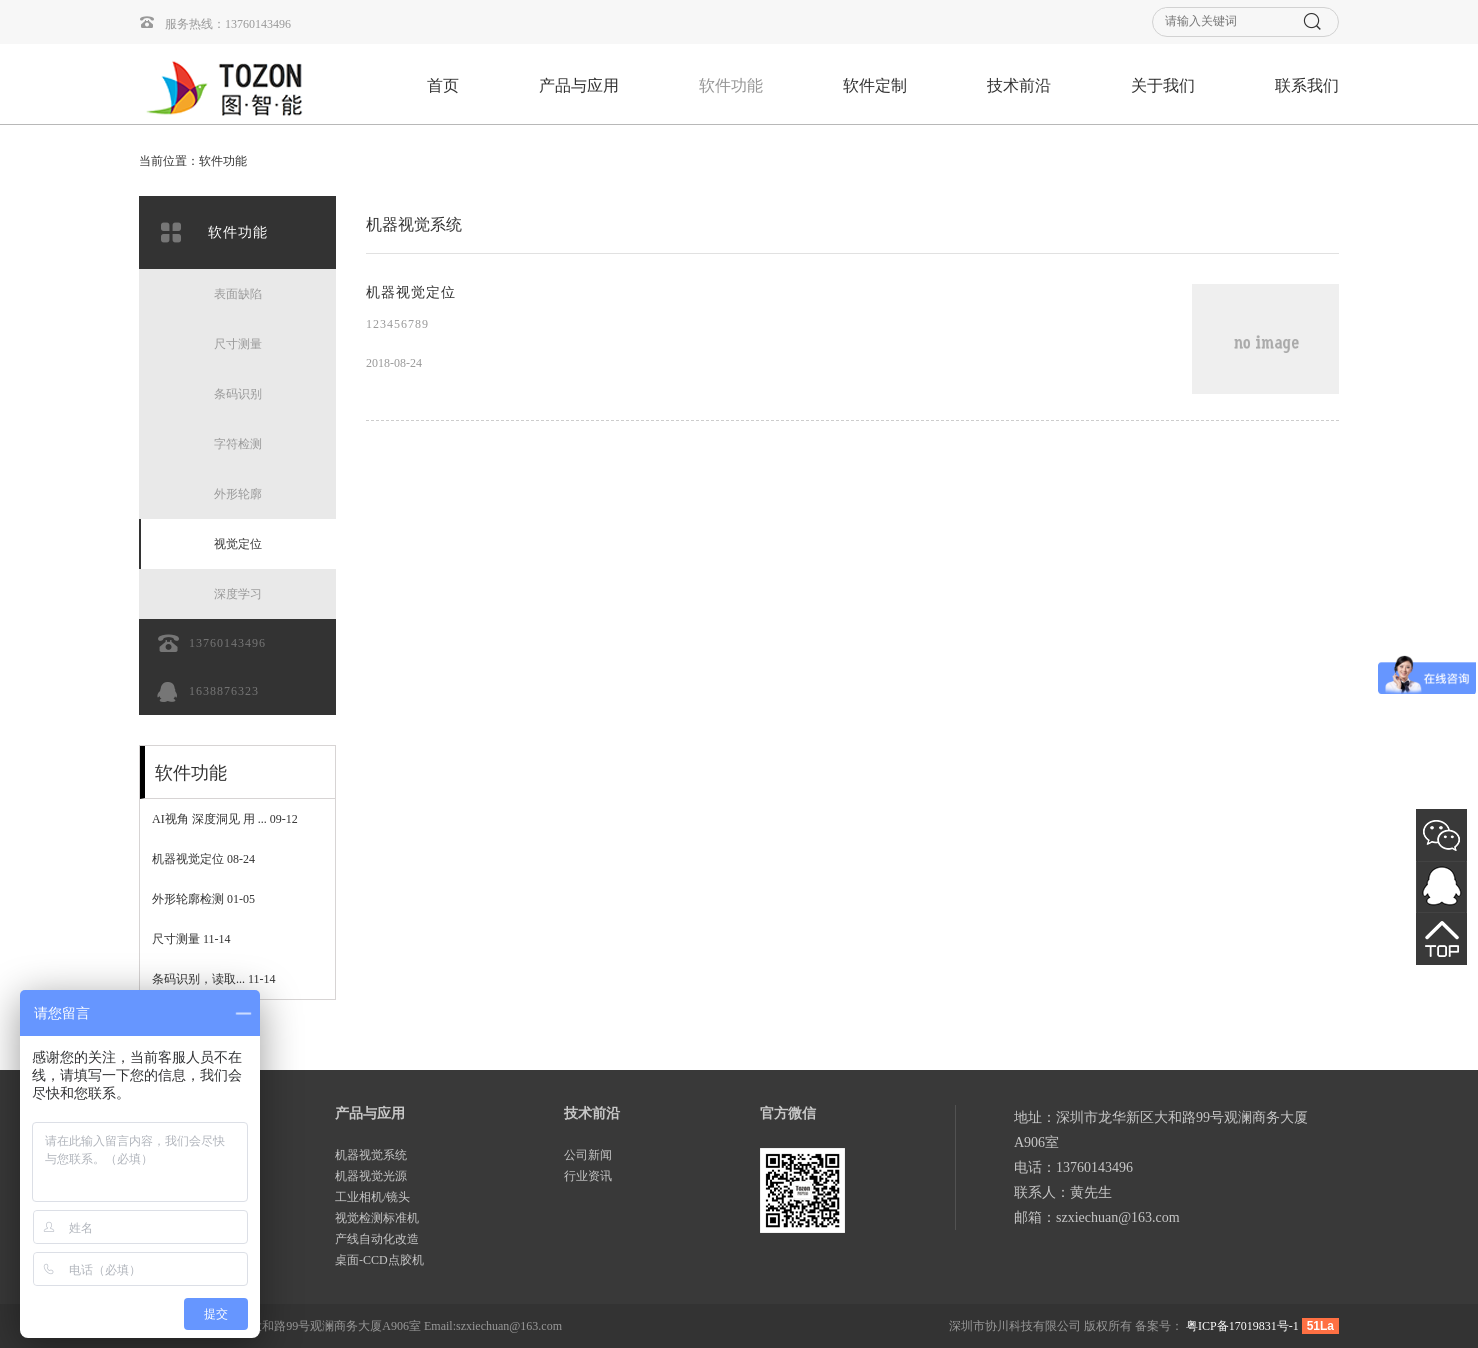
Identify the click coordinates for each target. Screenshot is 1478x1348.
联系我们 (1307, 85)
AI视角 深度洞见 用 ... (225, 819)
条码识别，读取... (214, 979)
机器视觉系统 (371, 1155)
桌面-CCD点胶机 (379, 1260)
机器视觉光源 (371, 1176)
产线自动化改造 (377, 1239)
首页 (443, 85)
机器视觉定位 (203, 859)
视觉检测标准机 (377, 1218)
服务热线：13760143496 (215, 22)
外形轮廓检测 (203, 899)
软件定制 (875, 85)
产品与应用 (579, 85)
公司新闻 (588, 1155)
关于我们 (1163, 85)
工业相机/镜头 (372, 1197)
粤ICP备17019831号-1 (1242, 1326)
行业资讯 (588, 1176)
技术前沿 (1019, 85)
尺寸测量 (191, 939)
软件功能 (731, 85)
